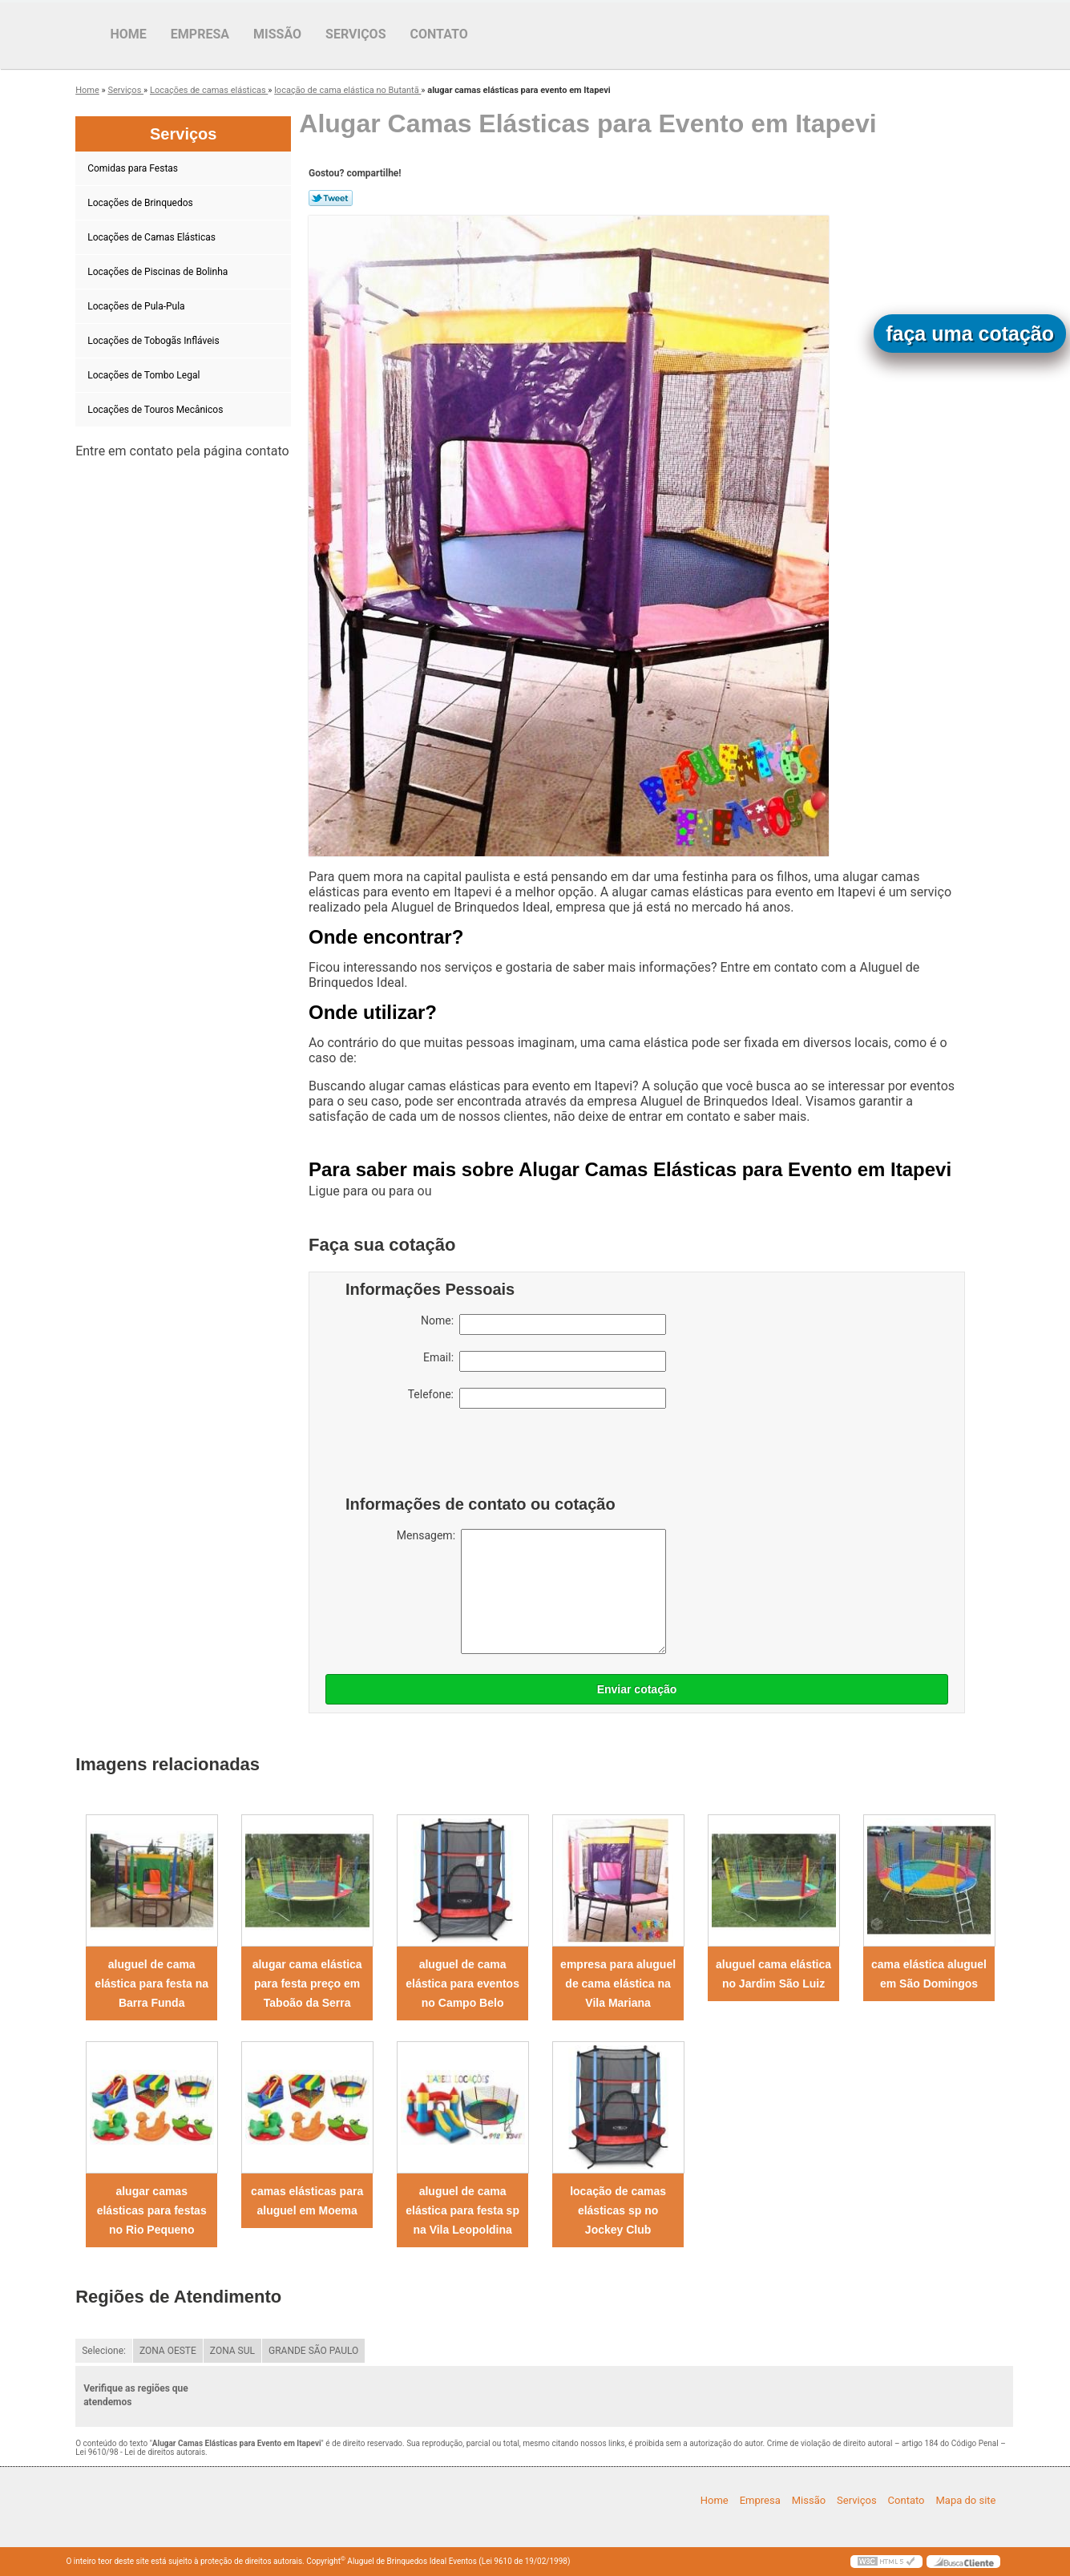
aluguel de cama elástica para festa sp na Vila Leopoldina (462, 2210)
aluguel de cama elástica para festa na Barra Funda (151, 1983)
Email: (544, 1361)
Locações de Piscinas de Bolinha (158, 271)
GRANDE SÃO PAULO (313, 2350)
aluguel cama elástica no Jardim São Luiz (773, 1974)
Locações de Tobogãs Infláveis (154, 340)
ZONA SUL (232, 2350)
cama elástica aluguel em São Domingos (929, 1974)
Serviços (355, 34)
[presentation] (447, 1456)
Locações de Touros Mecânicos (156, 409)
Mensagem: (531, 1591)
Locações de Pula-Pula (137, 306)
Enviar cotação (637, 1689)
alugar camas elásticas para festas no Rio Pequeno (152, 2210)
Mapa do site (965, 2500)
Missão (277, 34)
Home (129, 34)
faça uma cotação (970, 333)
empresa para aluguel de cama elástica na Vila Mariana (618, 1983)
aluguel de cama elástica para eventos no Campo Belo (462, 1983)
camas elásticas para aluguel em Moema (307, 2201)
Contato (439, 34)
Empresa (200, 34)
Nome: (543, 1324)
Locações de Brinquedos (141, 202)
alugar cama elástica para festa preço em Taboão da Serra (307, 1983)
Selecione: (104, 2350)
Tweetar (331, 198)
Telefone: (537, 1398)
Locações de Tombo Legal (144, 375)
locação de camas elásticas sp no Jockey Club (618, 2210)
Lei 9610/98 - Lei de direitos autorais (140, 2452)
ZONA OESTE (167, 2350)
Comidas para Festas (133, 168)
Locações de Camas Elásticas (152, 237)
